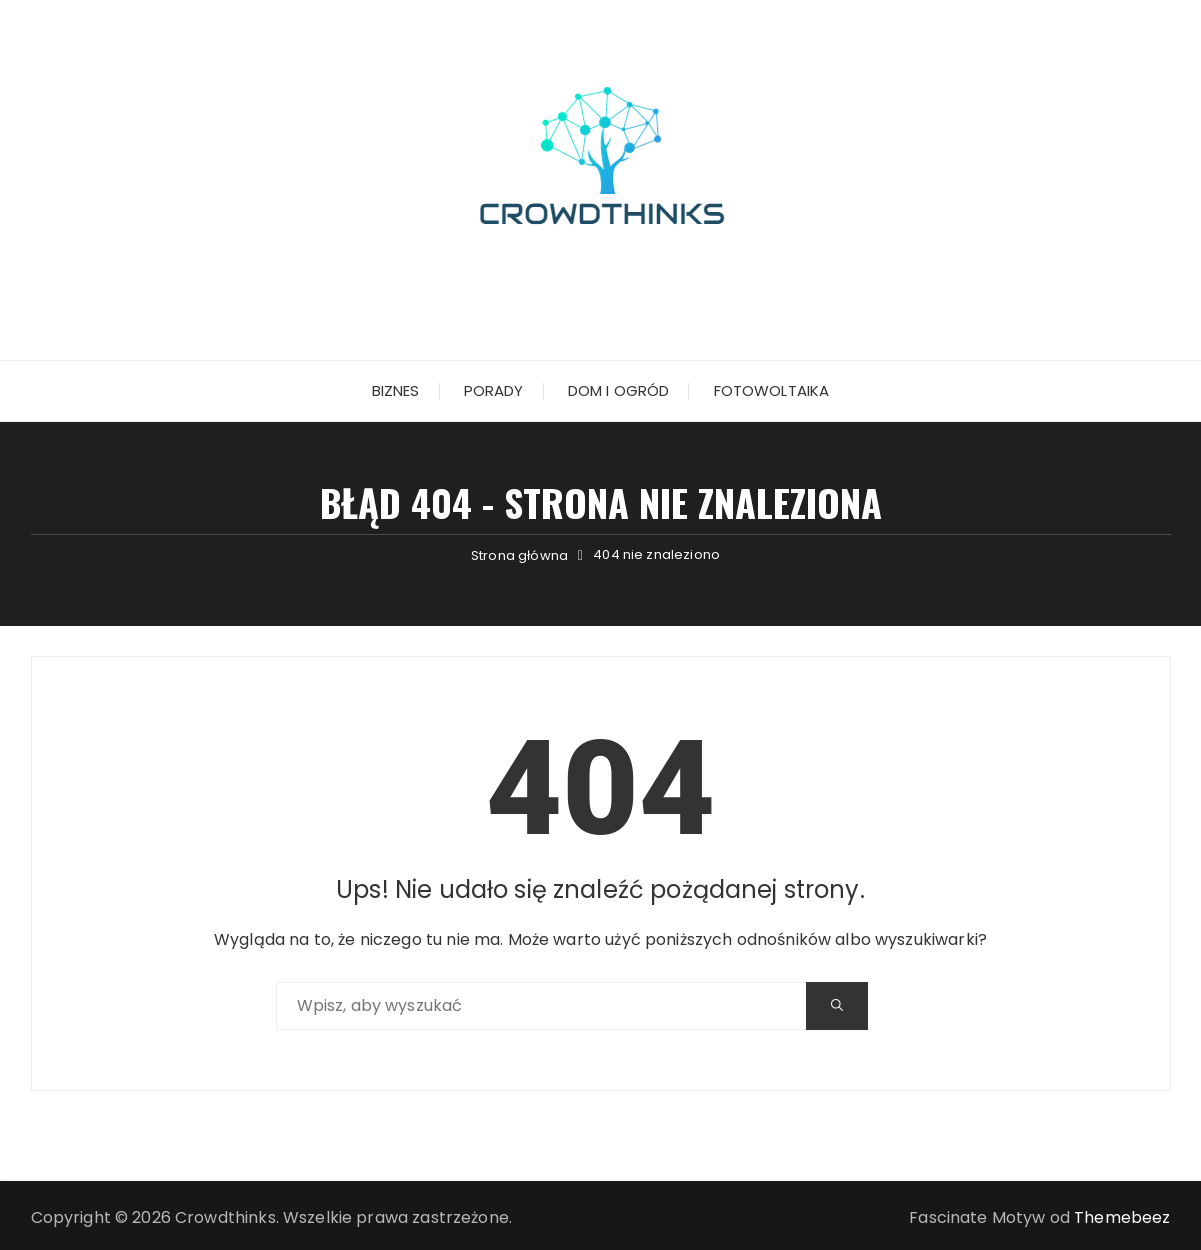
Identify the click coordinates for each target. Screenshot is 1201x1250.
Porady (494, 390)
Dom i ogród (619, 390)
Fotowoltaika (772, 390)
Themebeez (1122, 1217)
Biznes (396, 390)
